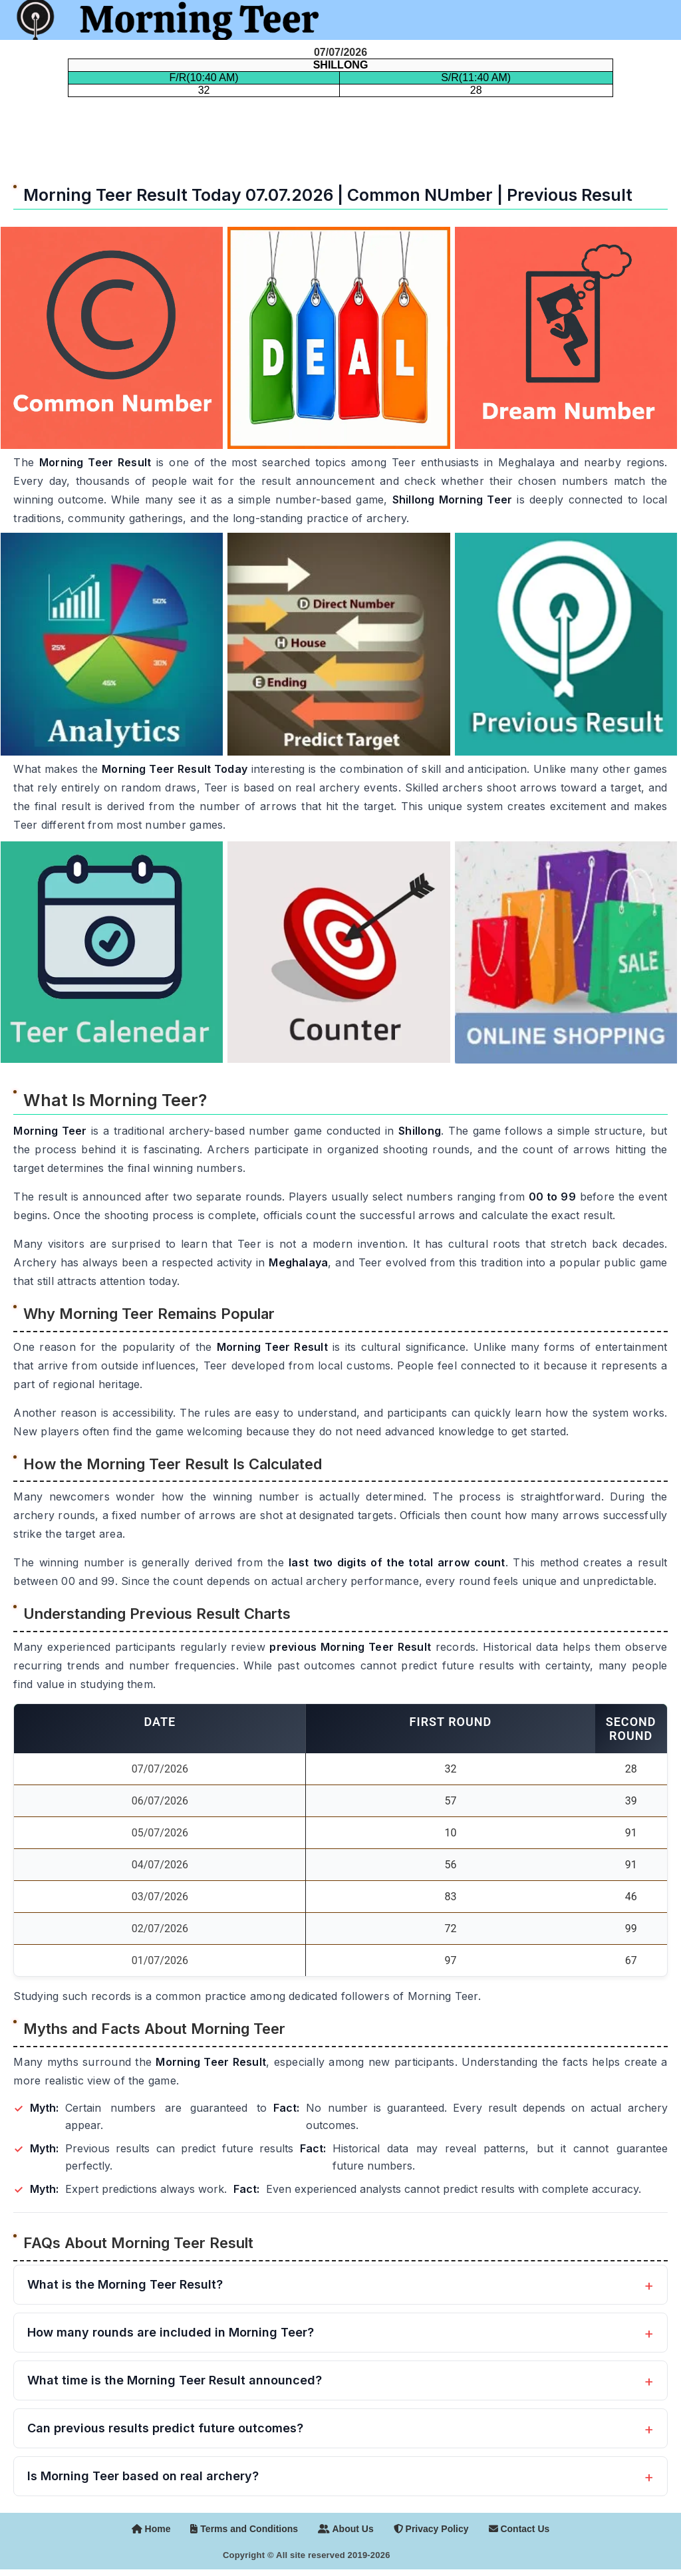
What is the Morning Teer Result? (125, 2284)
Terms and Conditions (244, 2528)
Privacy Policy (431, 2528)
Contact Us (519, 2528)
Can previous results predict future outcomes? (165, 2428)
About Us (346, 2528)
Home (151, 2528)
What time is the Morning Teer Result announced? (174, 2380)
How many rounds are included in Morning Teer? (170, 2332)
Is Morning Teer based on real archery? (143, 2476)
